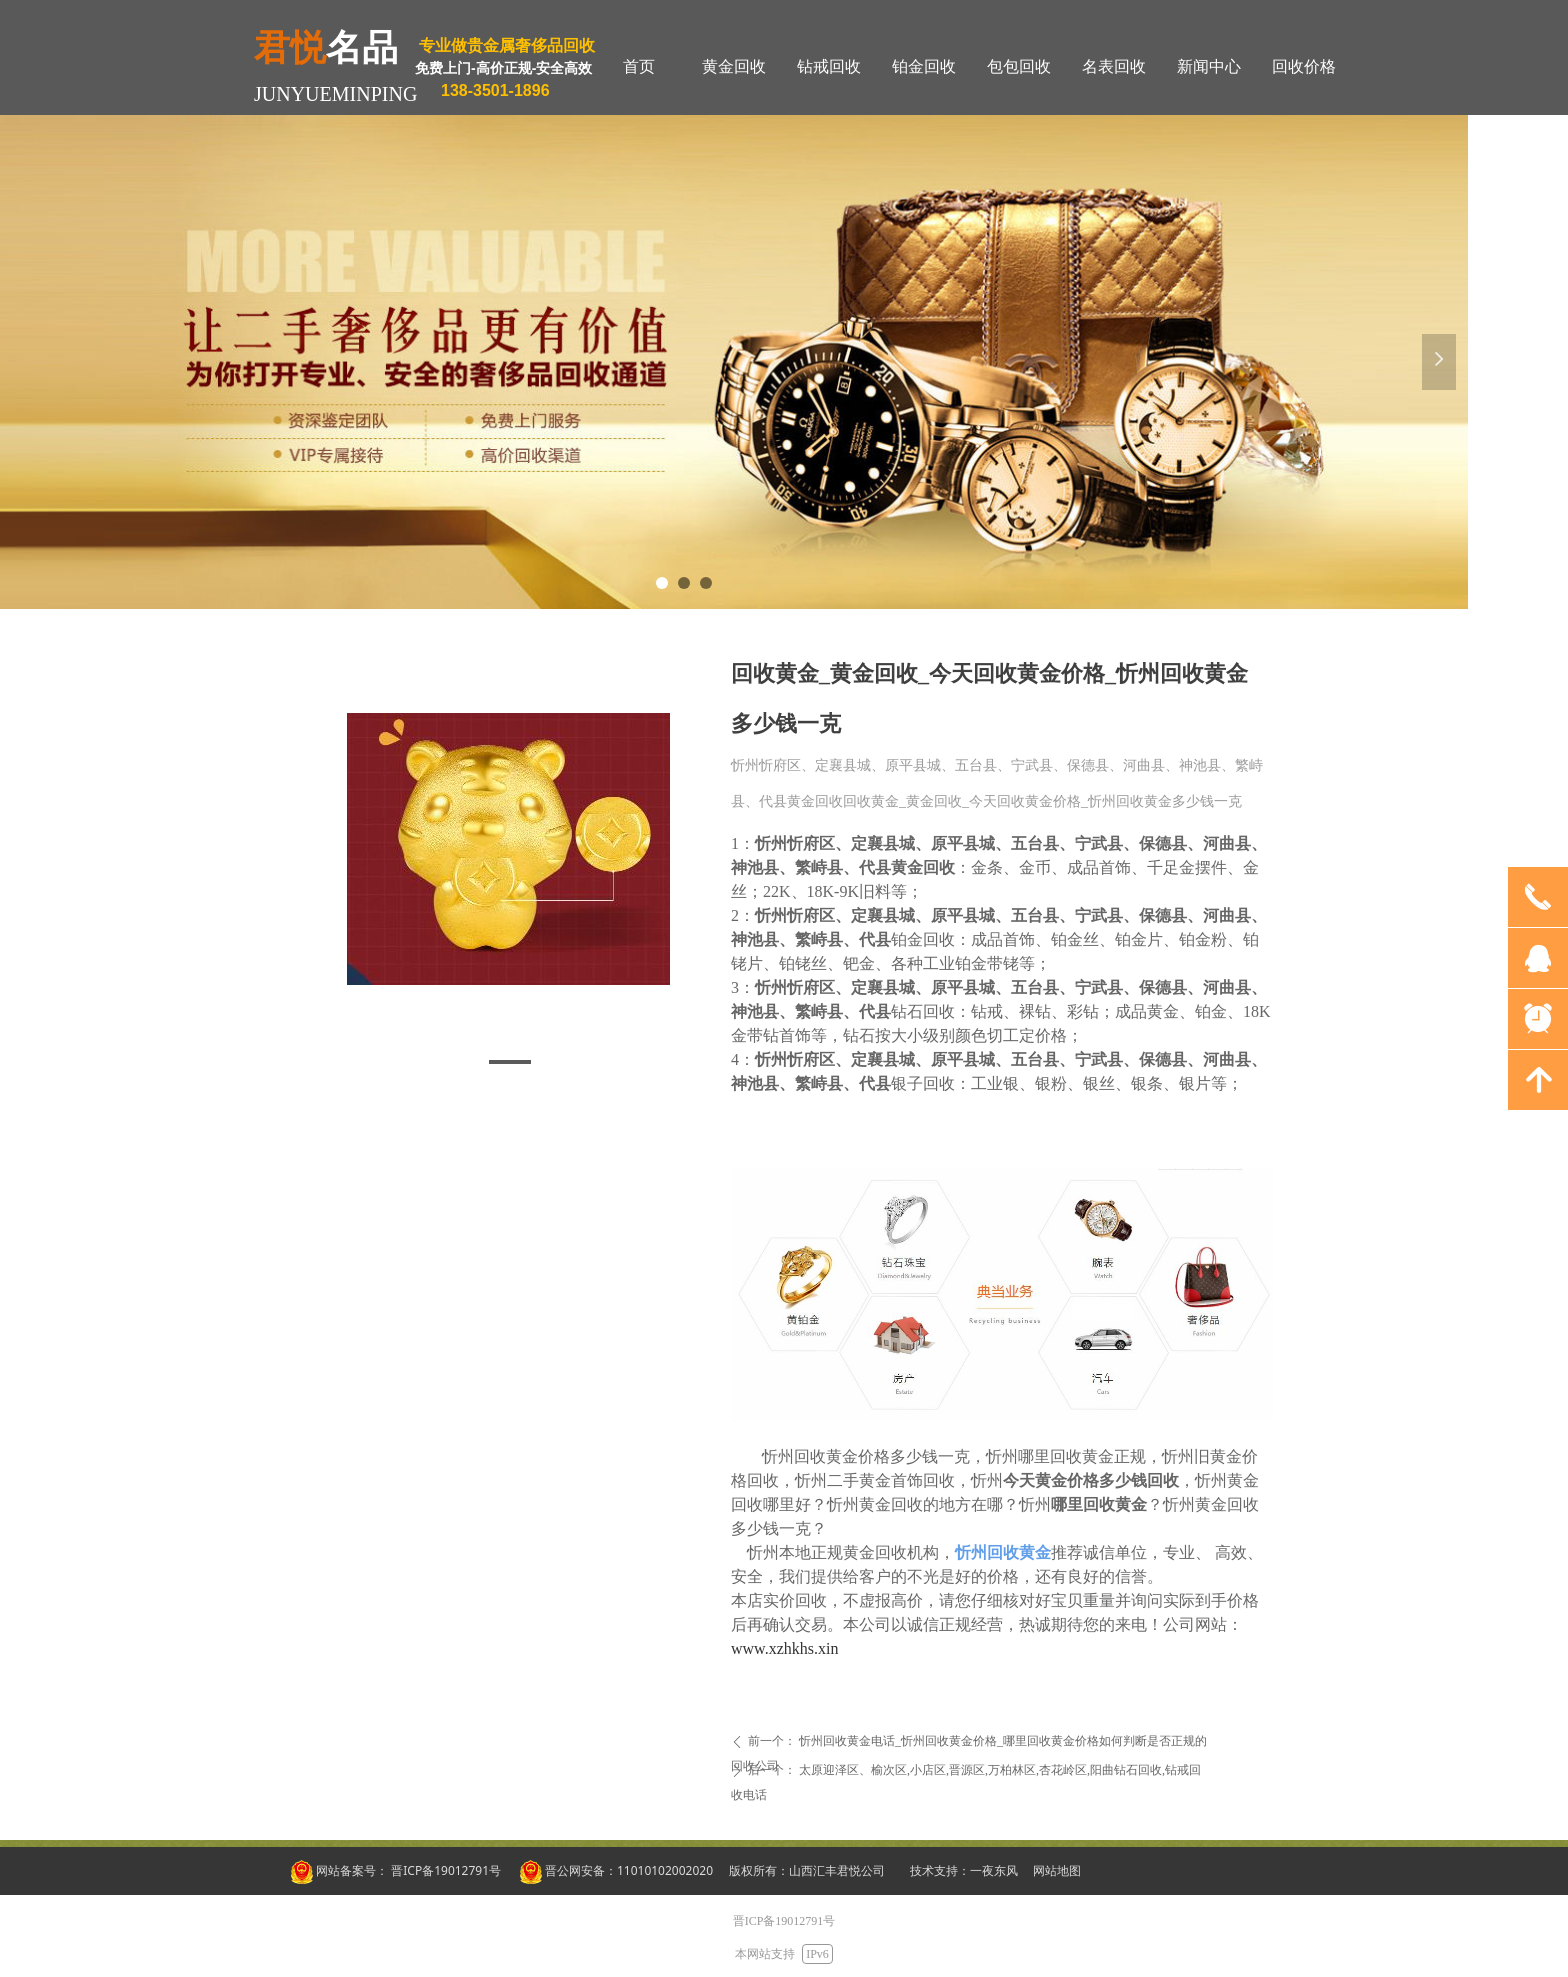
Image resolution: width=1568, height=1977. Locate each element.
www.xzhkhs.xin (784, 1648)
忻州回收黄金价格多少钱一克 (866, 1456)
